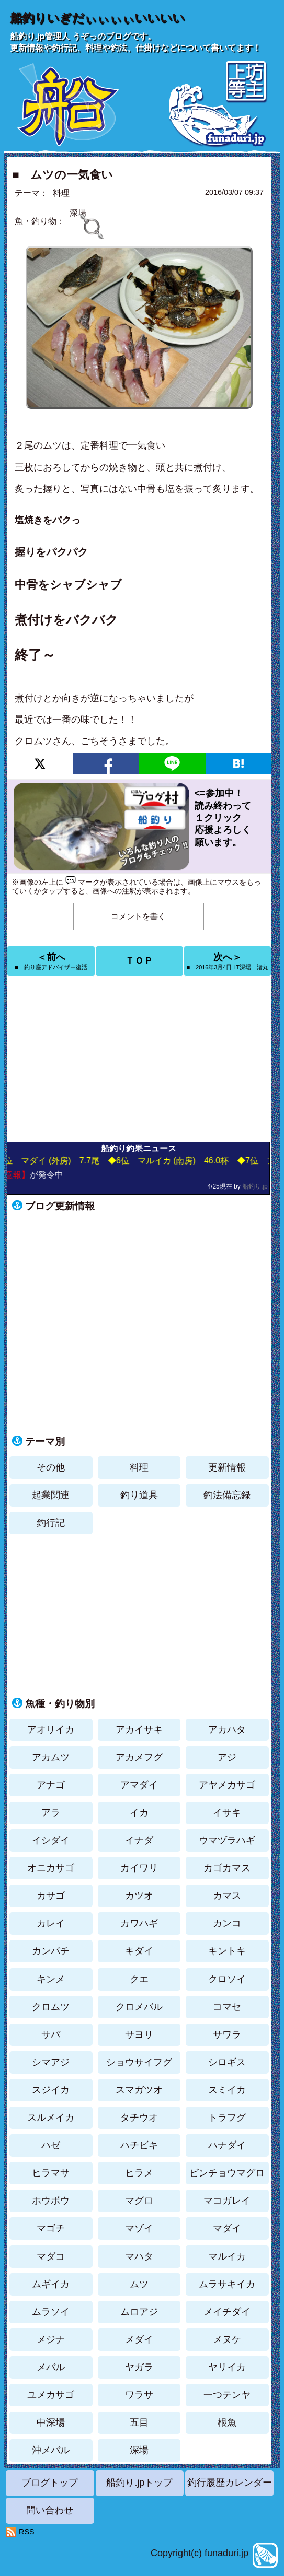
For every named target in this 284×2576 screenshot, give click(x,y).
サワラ (227, 2034)
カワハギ (139, 1923)
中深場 (51, 2422)
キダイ (139, 1951)
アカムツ (51, 1757)
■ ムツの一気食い (62, 174)
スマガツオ (139, 2090)
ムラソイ (51, 2312)
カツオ (139, 1895)
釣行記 (51, 1523)
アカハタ (227, 1729)
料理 (61, 192)
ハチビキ (139, 2145)
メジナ (51, 2339)
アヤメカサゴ (227, 1785)
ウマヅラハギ (227, 1840)
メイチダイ (227, 2312)
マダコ (51, 2256)
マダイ (227, 2228)
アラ (50, 1812)
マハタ (139, 2256)
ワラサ (139, 2395)
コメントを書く (138, 916)
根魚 (227, 2422)
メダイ (139, 2339)
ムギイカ (51, 2284)
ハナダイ (227, 2145)
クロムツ (51, 2007)
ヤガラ (139, 2367)
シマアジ (51, 2062)
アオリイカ (50, 1729)
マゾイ (139, 2228)
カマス (227, 1895)
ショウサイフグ (139, 2062)
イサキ (227, 1812)
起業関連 (51, 1495)
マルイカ (227, 2256)
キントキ (227, 1951)
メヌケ (227, 2339)
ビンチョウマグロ (227, 2173)
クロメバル (139, 2007)
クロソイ (227, 1979)
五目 (139, 2422)
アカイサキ (139, 1729)
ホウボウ (51, 2200)
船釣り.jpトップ (139, 2482)
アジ (227, 1757)
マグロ (139, 2200)
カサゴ (51, 1895)
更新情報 (227, 1467)
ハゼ (50, 2145)
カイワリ (139, 1868)
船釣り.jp (255, 1186)
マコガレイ (227, 2200)
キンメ (51, 1979)
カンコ (227, 1923)
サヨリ (139, 2034)
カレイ (51, 1923)
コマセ (227, 2007)
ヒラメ (139, 2173)
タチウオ (139, 2117)
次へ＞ (227, 961)
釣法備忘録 (227, 1495)
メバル (51, 2367)
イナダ (139, 1840)
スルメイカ (50, 2117)
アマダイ (139, 1785)
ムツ (139, 2284)
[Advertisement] (139, 1059)
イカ (139, 1812)
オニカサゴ (50, 1868)
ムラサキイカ (227, 2284)
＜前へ (51, 961)
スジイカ (51, 2090)
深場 (139, 2450)
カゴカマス (227, 1868)
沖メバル (51, 2450)
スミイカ (227, 2090)
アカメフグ (139, 1757)
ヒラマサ (51, 2173)
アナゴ (51, 1785)
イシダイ (51, 1840)
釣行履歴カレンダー (229, 2482)
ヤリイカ (227, 2367)
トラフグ (227, 2117)
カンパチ (51, 1951)
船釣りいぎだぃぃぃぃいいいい (97, 18)
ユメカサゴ (50, 2395)
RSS (27, 2531)
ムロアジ (139, 2312)
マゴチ (51, 2228)
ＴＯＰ (139, 961)
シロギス (227, 2062)
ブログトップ (49, 2482)
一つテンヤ (227, 2395)
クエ (139, 1979)
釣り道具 (139, 1495)
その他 (51, 1467)
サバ (50, 2034)
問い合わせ (49, 2510)
